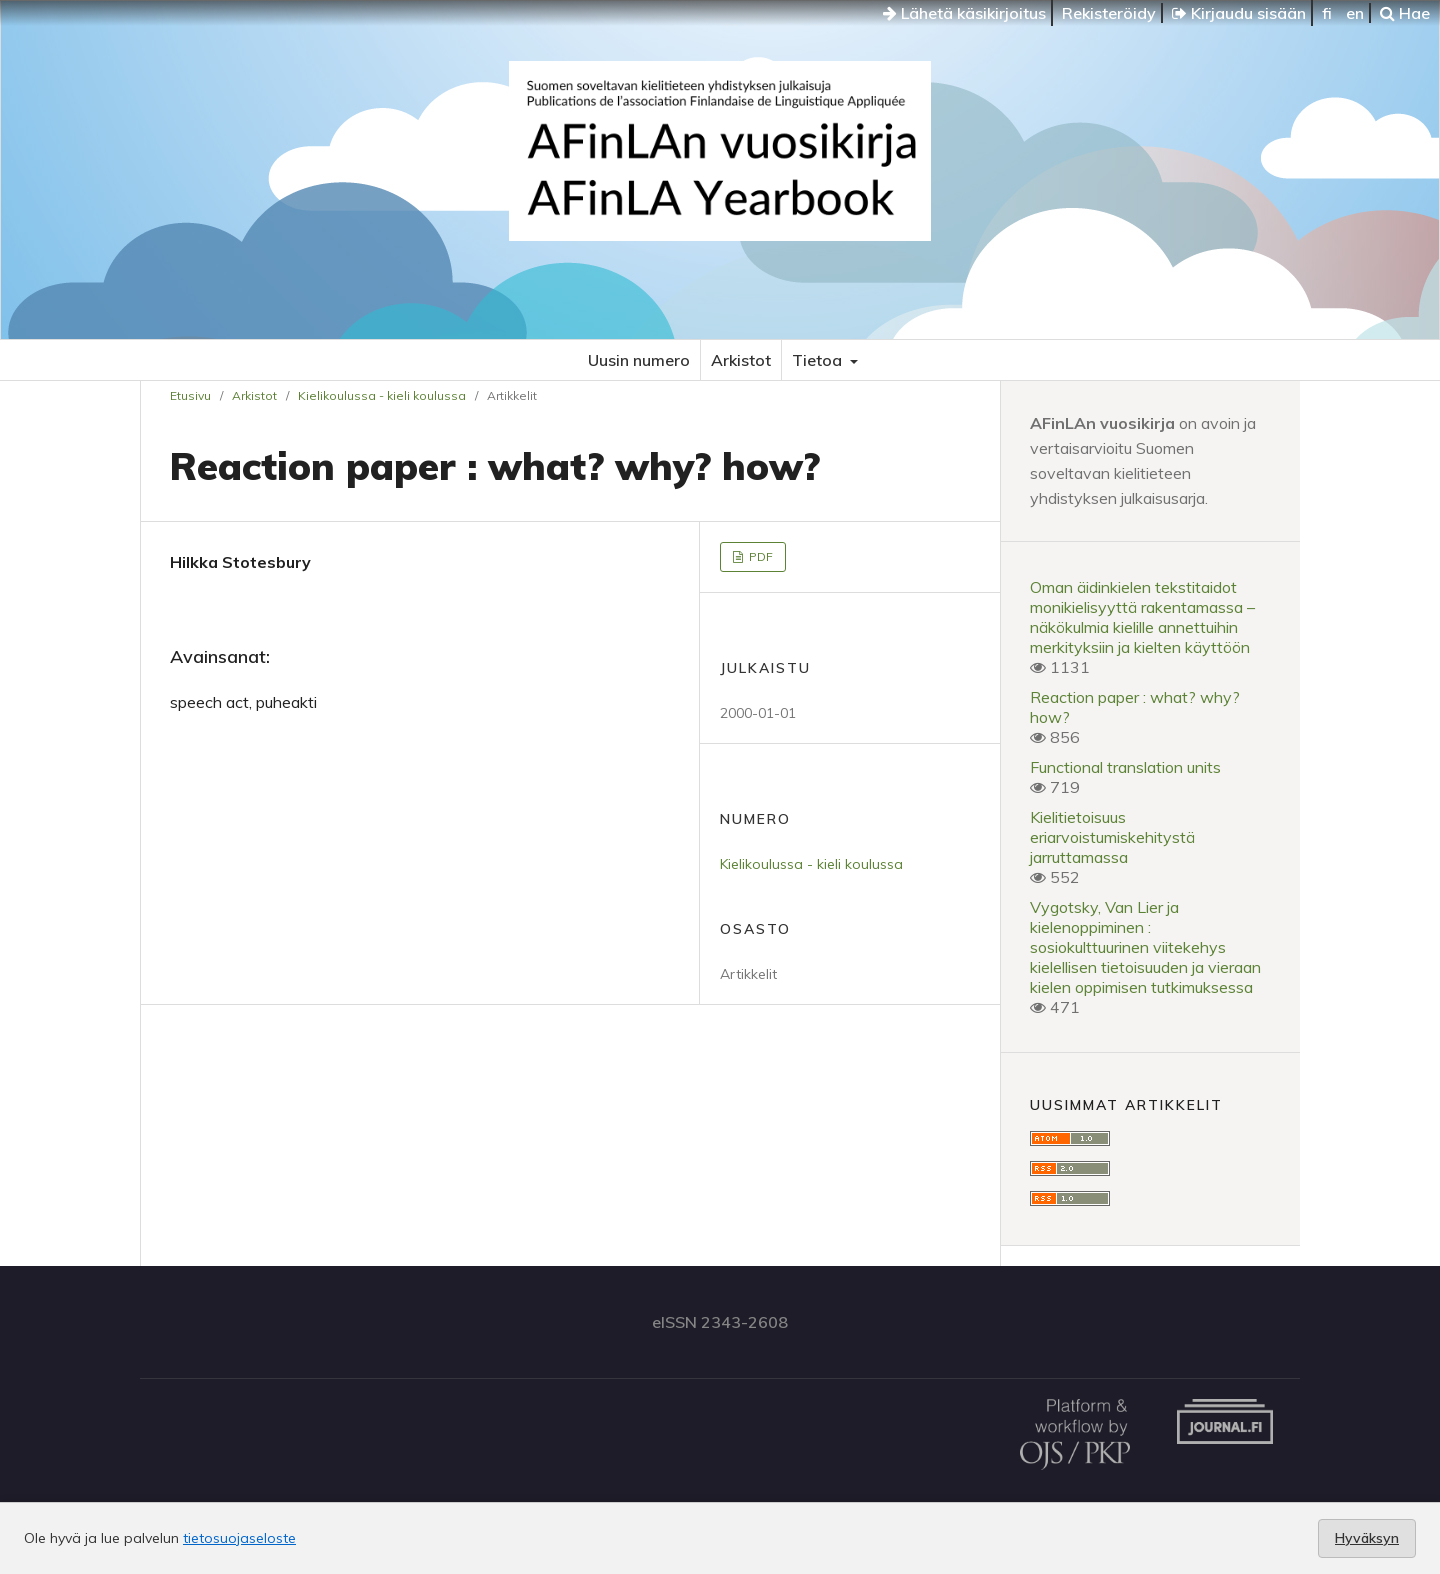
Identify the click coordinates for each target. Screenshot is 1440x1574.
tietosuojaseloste (239, 1538)
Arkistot (741, 360)
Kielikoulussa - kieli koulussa (382, 395)
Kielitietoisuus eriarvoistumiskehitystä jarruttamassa (1112, 837)
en (1355, 13)
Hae (1405, 13)
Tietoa (819, 360)
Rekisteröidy (1109, 13)
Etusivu (190, 395)
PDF (759, 556)
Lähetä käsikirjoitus (964, 13)
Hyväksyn (1367, 1538)
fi (1327, 13)
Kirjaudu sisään (1239, 13)
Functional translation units (1125, 767)
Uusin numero (639, 360)
